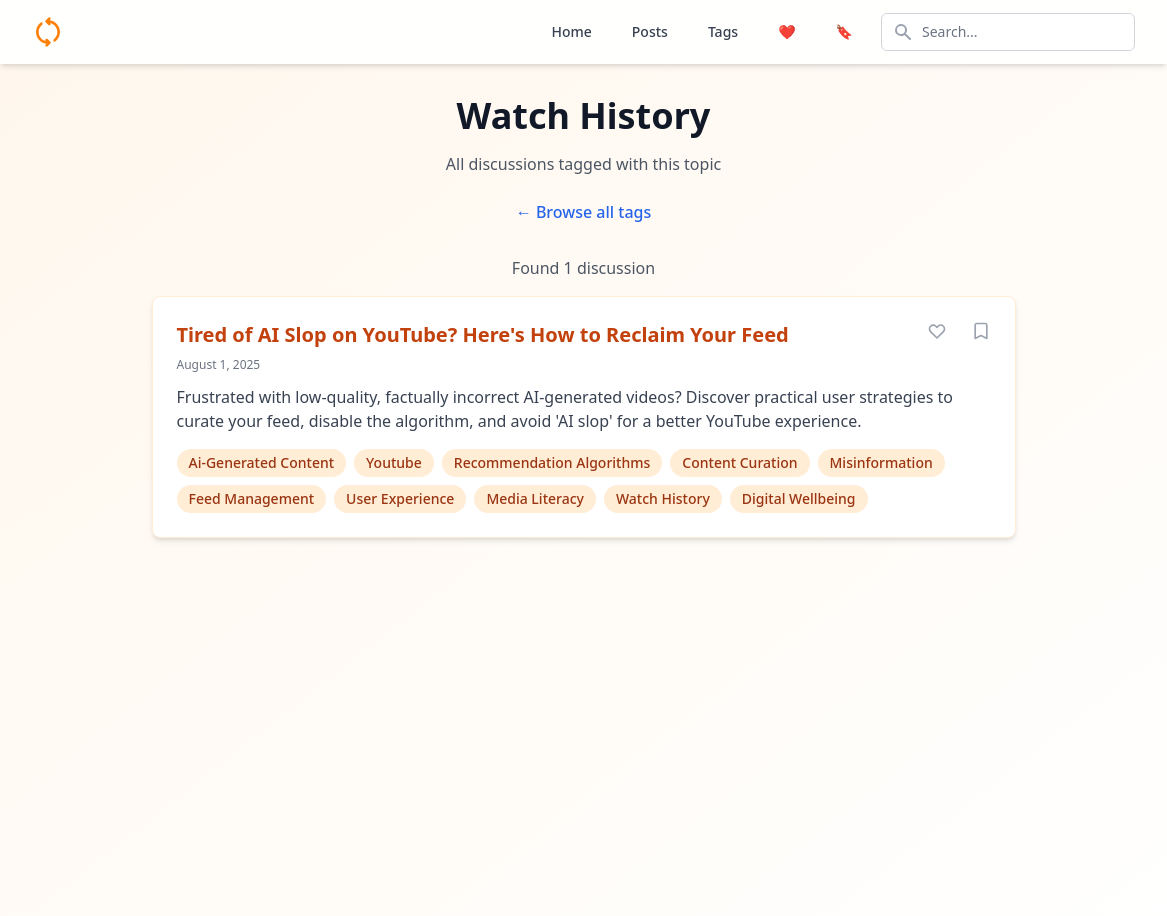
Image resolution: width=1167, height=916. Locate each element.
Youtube (394, 462)
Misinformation (881, 462)
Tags (723, 31)
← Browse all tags (584, 212)
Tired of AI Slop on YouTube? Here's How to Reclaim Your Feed (483, 334)
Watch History (663, 498)
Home (571, 31)
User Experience (400, 498)
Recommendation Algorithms (552, 462)
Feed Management (252, 498)
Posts (650, 31)
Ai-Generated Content (262, 462)
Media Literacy (535, 498)
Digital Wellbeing (799, 498)
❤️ (786, 31)
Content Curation (739, 462)
